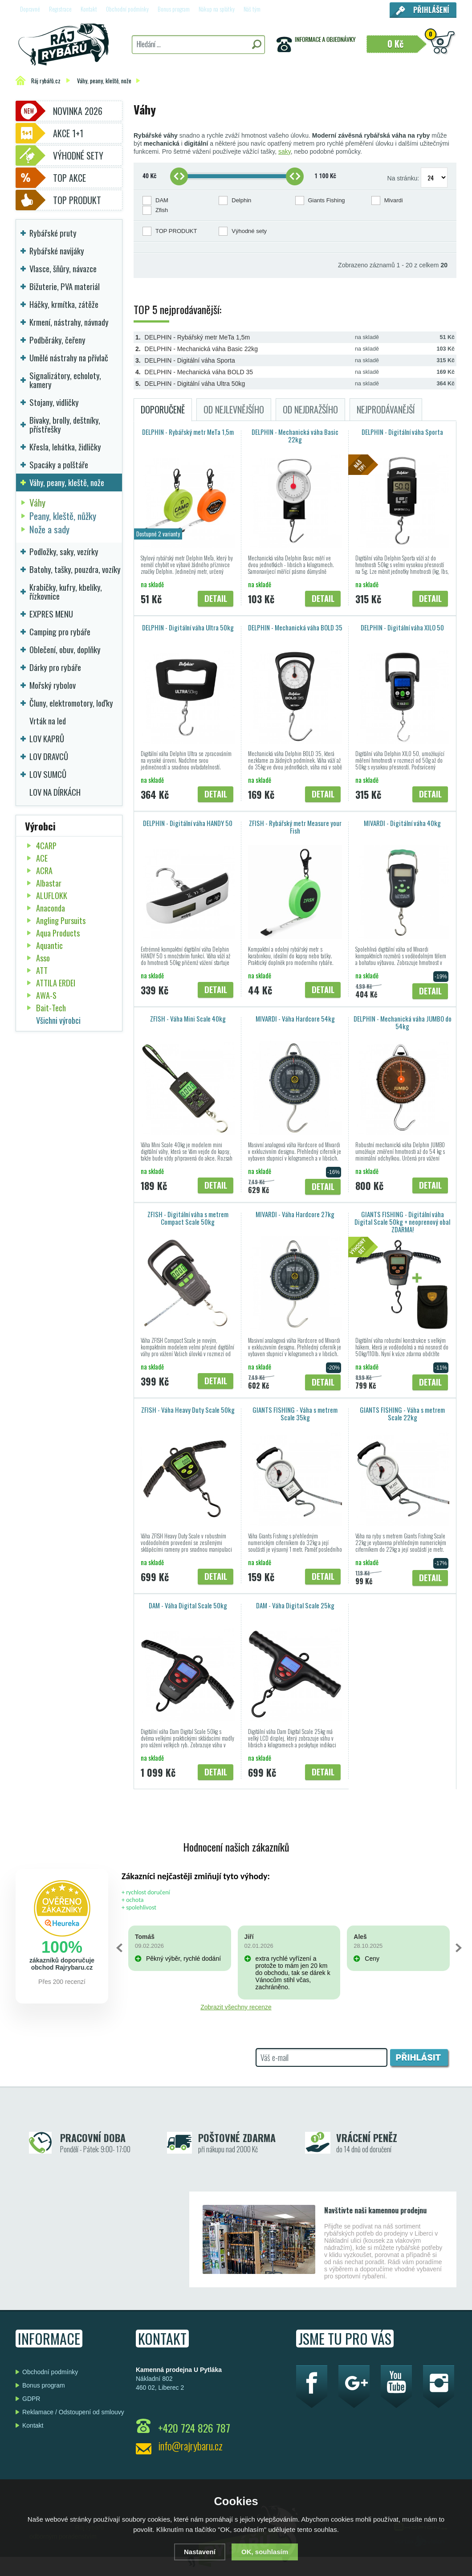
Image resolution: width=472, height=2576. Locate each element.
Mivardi (393, 200)
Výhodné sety (249, 231)
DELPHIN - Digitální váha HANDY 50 (187, 823)
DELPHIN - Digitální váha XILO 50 (402, 627)
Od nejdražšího (310, 409)
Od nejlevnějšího (233, 409)
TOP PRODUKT (176, 231)
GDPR (31, 2398)
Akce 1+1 (68, 133)
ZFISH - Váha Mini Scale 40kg (188, 1018)
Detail (215, 598)
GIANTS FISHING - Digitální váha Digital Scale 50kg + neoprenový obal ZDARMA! (402, 1221)
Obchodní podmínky (127, 8)
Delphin (241, 200)
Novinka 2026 (77, 111)
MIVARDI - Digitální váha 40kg (402, 823)
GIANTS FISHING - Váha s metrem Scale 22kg (402, 1413)
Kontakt (89, 8)
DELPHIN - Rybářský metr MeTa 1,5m (197, 337)
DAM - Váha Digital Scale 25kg (295, 1605)
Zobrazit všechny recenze (236, 2007)
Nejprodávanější (386, 409)
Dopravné (30, 8)
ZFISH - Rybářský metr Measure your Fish (295, 826)
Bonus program (174, 8)
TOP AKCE (69, 177)
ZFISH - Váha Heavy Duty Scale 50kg (188, 1410)
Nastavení (200, 2552)
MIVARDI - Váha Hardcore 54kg (295, 1018)
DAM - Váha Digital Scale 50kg (188, 1605)
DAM (161, 200)
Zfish (161, 210)
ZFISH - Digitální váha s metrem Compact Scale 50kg (187, 1218)
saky (284, 151)
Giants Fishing (326, 200)
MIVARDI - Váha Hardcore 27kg (295, 1214)
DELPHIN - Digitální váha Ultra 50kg (195, 383)
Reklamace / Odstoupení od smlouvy (73, 2412)
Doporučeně (163, 409)
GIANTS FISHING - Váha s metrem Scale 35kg (295, 1413)
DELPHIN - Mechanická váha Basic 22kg (201, 348)
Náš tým (252, 8)
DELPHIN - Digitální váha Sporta (190, 360)
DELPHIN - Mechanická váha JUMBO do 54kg (403, 1022)
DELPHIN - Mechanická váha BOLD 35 (199, 372)
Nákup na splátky (217, 8)
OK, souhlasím (264, 2552)
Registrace (60, 8)
